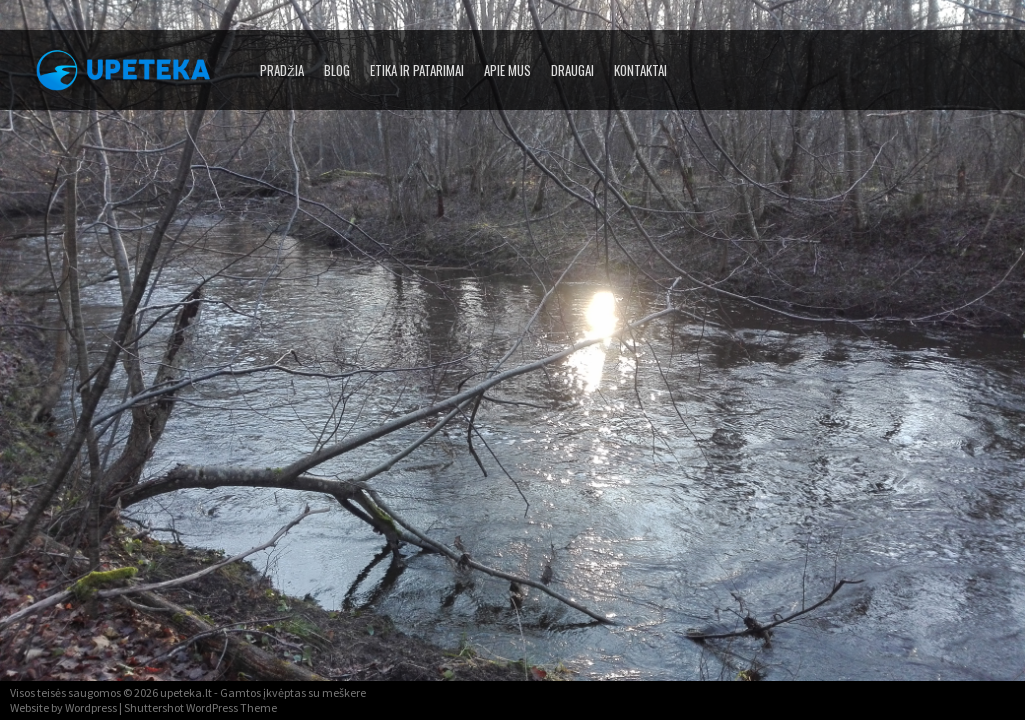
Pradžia (282, 70)
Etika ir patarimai (417, 70)
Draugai (572, 70)
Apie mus (507, 70)
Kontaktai (640, 70)
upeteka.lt (186, 692)
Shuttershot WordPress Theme (200, 707)
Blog (337, 70)
